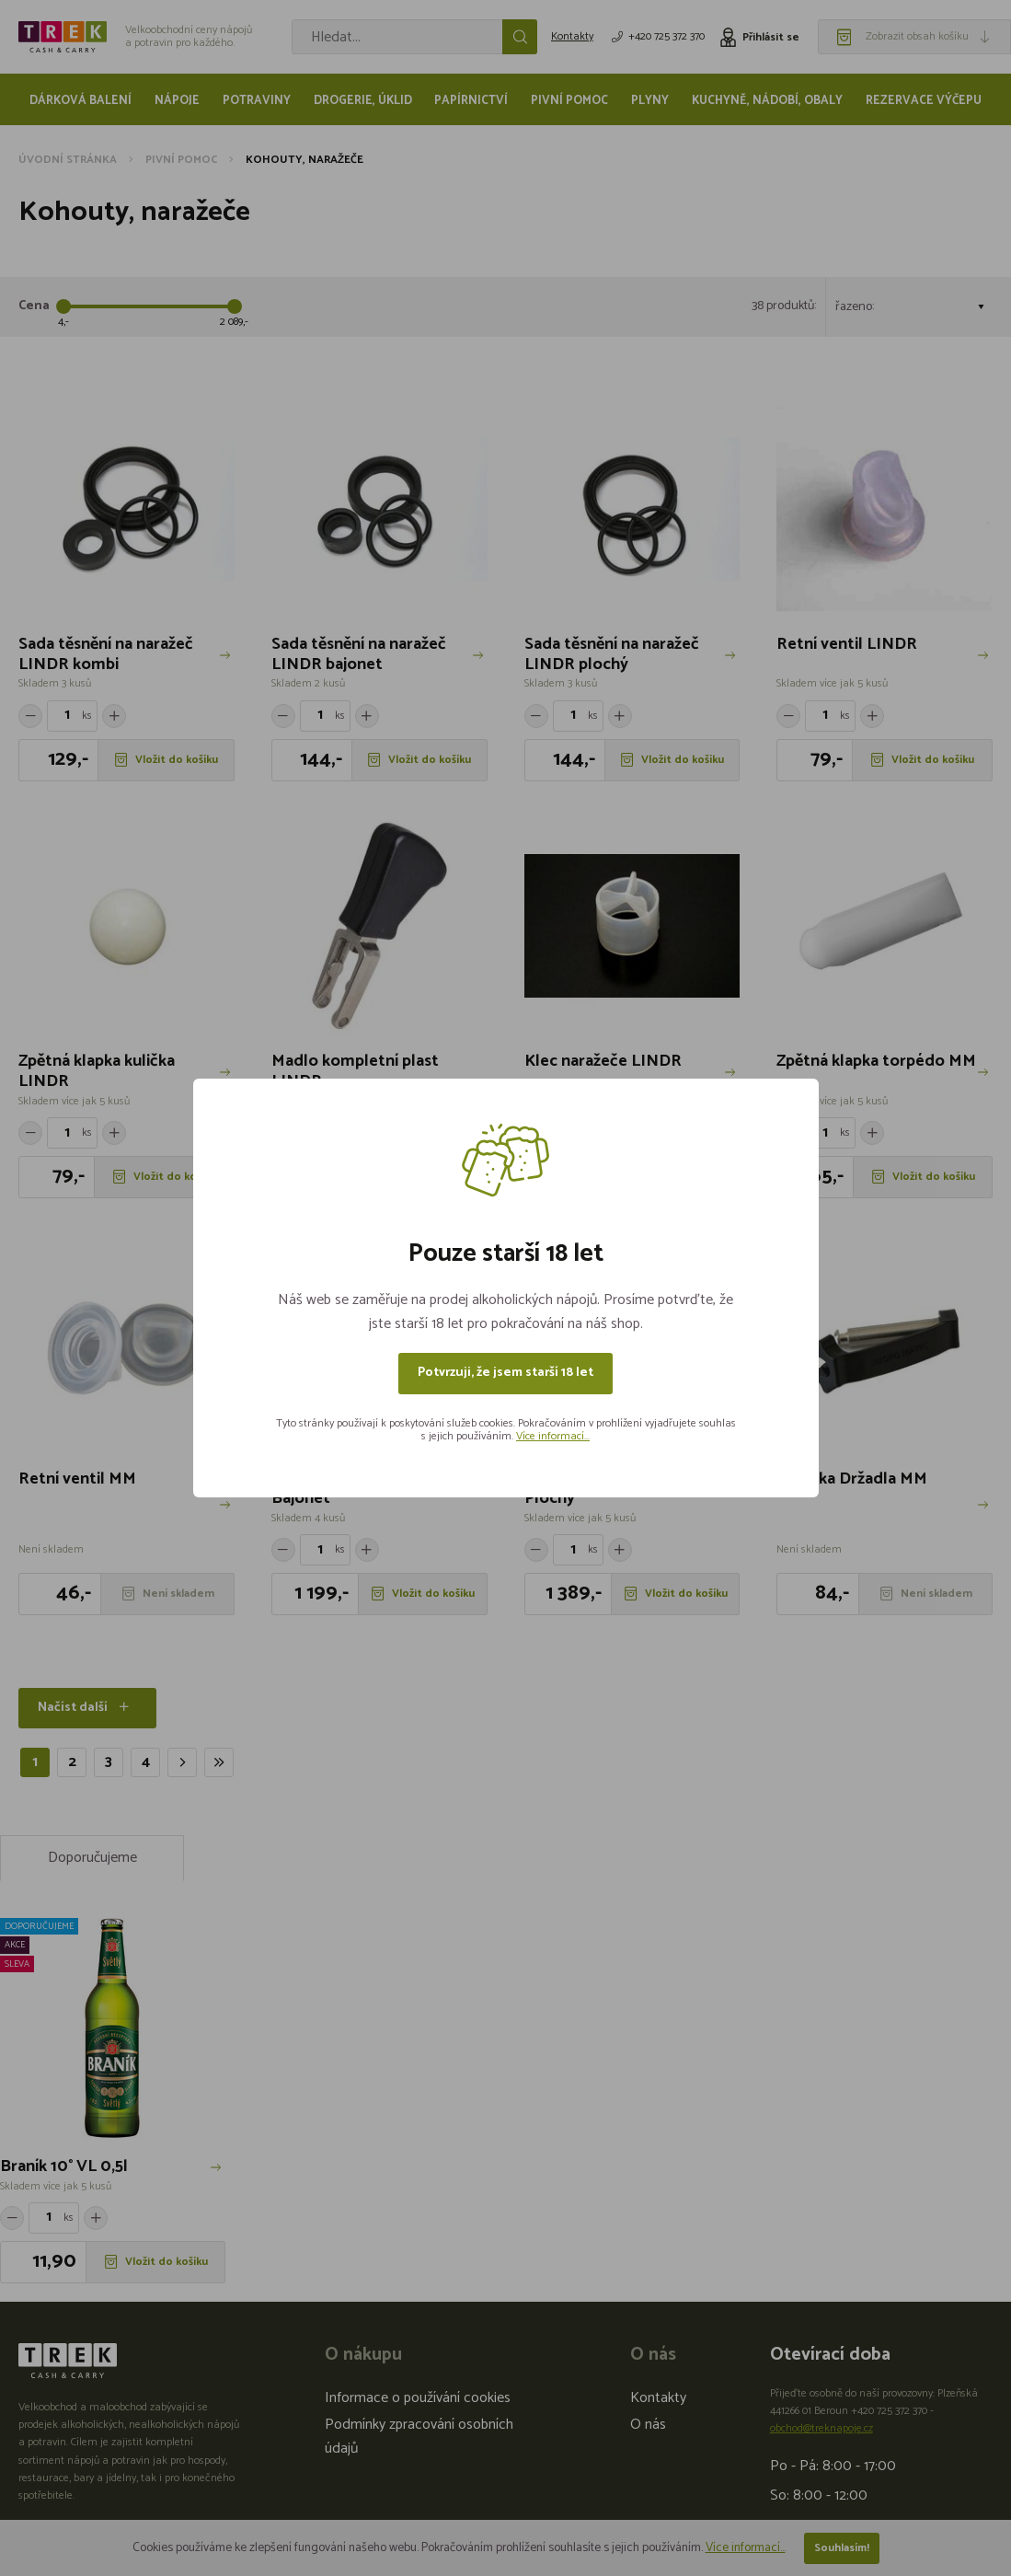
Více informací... (553, 1436)
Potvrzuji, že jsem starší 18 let (505, 1372)
